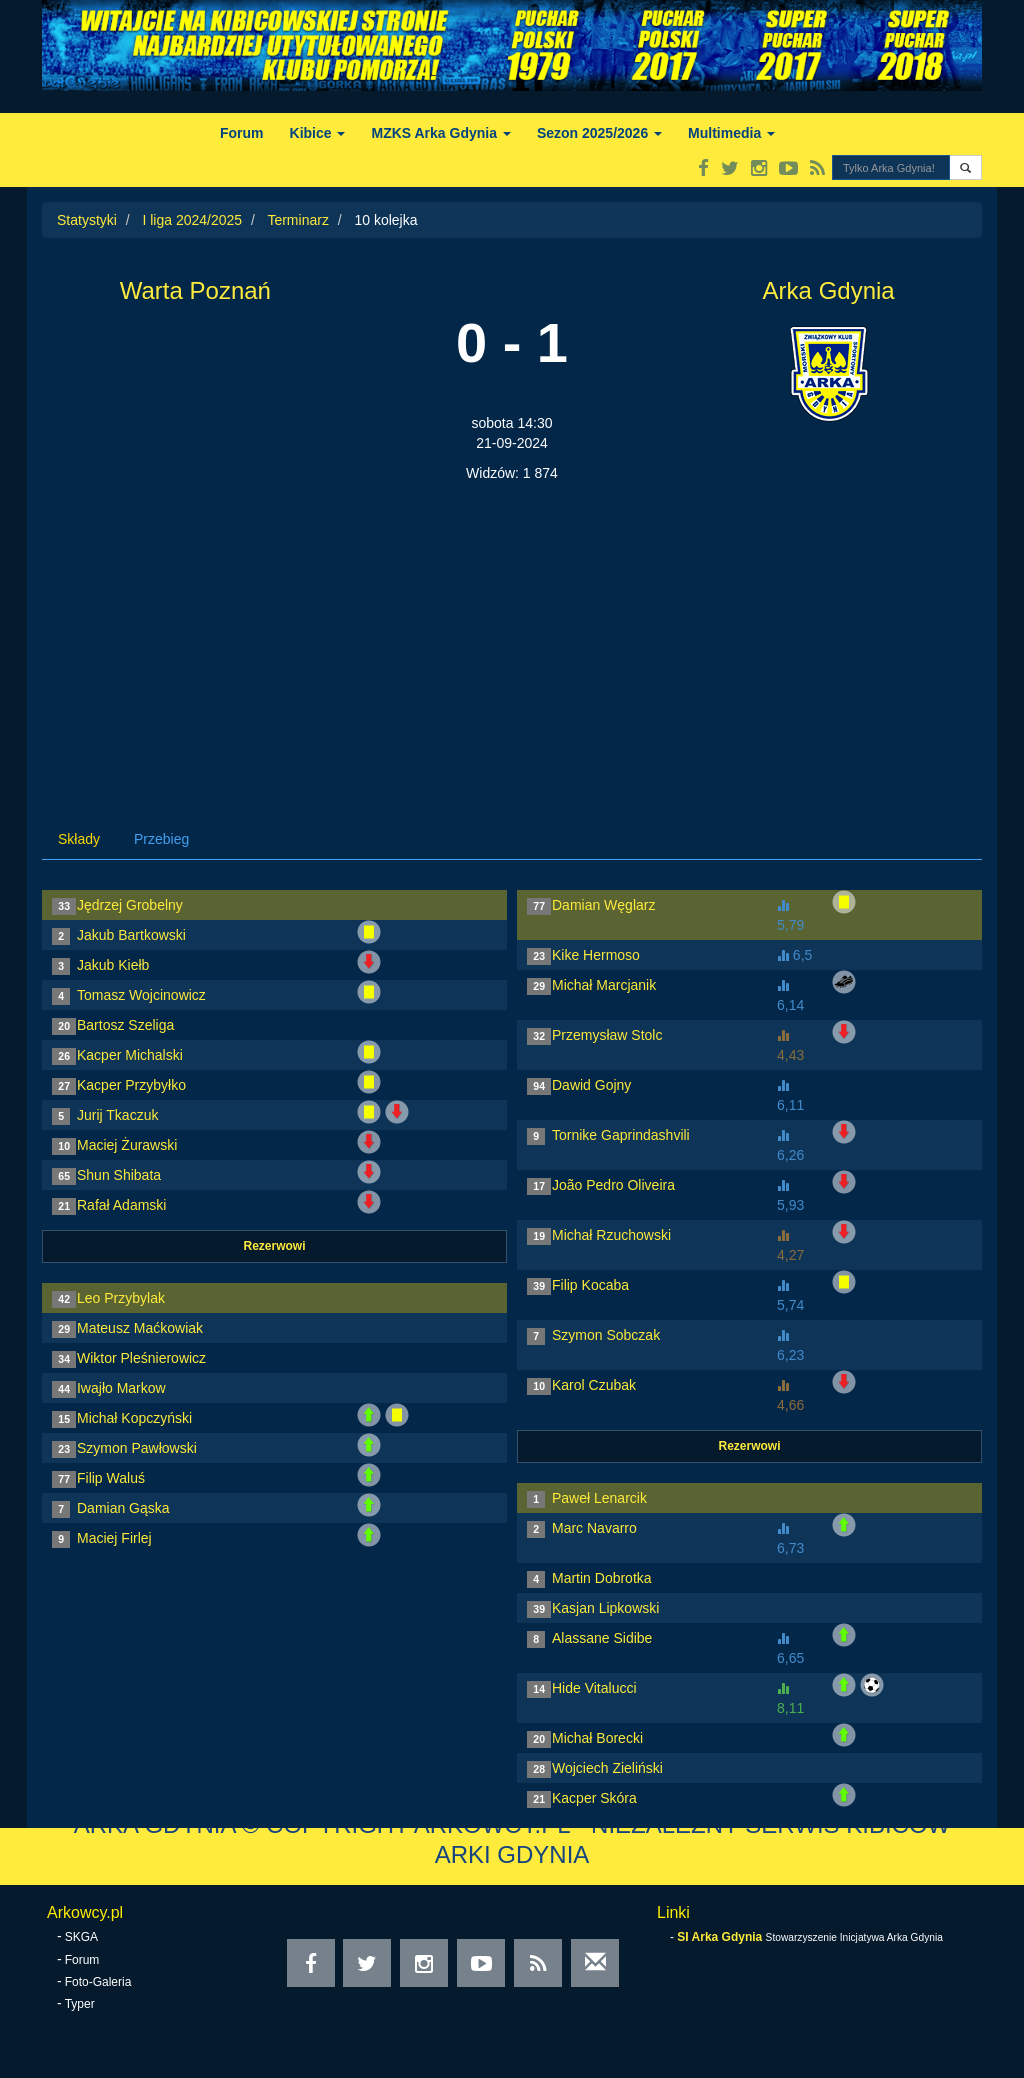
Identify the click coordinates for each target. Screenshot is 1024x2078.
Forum (242, 133)
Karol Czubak (594, 1385)
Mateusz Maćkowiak (140, 1328)
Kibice (318, 133)
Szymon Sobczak (606, 1335)
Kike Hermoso (596, 955)
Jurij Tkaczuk (117, 1115)
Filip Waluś (111, 1478)
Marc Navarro (594, 1528)
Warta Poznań (195, 290)
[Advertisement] (512, 633)
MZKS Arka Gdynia (440, 133)
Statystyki (87, 220)
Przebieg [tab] (161, 839)
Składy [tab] (79, 839)
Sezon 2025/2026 (599, 133)
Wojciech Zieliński (607, 1768)
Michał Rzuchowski (611, 1235)
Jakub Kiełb (113, 965)
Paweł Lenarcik (599, 1498)
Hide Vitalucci (594, 1688)
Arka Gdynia (829, 290)
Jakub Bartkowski (131, 935)
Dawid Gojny (591, 1085)
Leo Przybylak (121, 1298)
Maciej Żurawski (127, 1145)
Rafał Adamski (121, 1205)
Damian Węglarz (603, 905)
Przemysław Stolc (607, 1035)
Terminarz (297, 220)
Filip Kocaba (590, 1285)
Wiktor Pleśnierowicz (141, 1358)
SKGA (81, 1937)
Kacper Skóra (594, 1798)
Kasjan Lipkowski (605, 1608)
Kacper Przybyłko (131, 1085)
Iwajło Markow (121, 1388)
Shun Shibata (119, 1175)
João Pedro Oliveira (613, 1185)
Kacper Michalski (130, 1055)
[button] (965, 167)
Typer (80, 2004)
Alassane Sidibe (602, 1638)
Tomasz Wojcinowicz (141, 995)
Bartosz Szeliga (125, 1025)
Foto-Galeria (98, 1982)
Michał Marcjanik (604, 985)
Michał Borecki (597, 1738)
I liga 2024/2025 (192, 220)
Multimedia (731, 133)
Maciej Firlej (114, 1538)
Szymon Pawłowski (137, 1448)
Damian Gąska (123, 1508)
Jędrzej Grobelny (130, 905)
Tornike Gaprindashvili (621, 1135)
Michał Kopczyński (134, 1418)
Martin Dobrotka (602, 1578)
